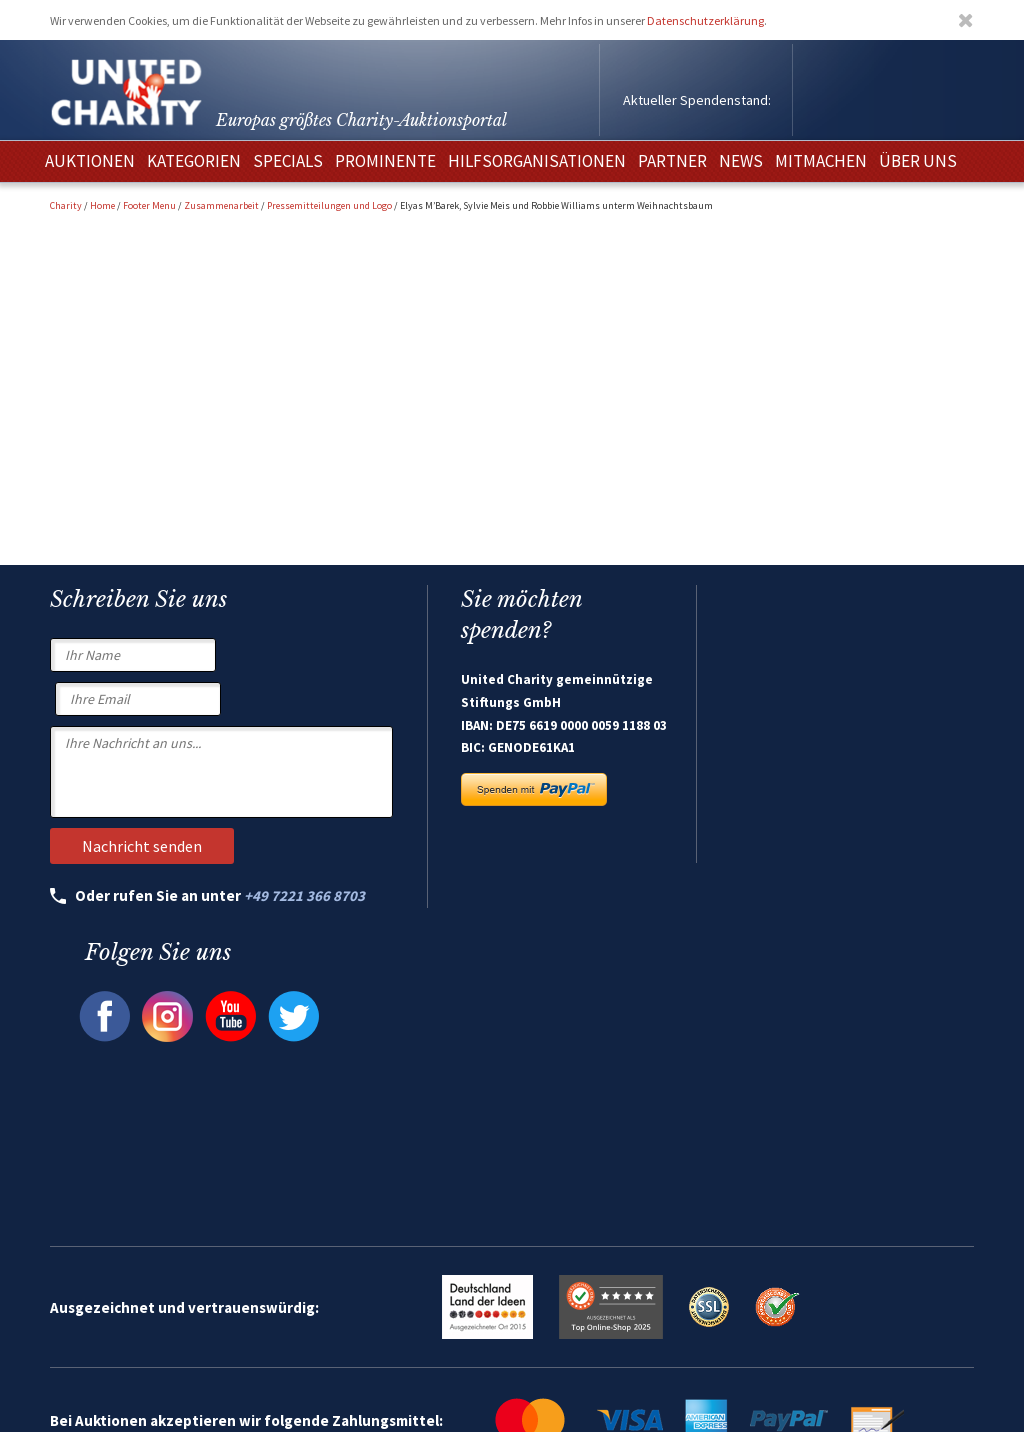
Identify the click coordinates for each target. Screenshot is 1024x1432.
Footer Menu (149, 205)
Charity (66, 205)
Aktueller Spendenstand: (697, 100)
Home (102, 205)
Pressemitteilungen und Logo (329, 205)
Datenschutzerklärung (705, 20)
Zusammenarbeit (221, 205)
